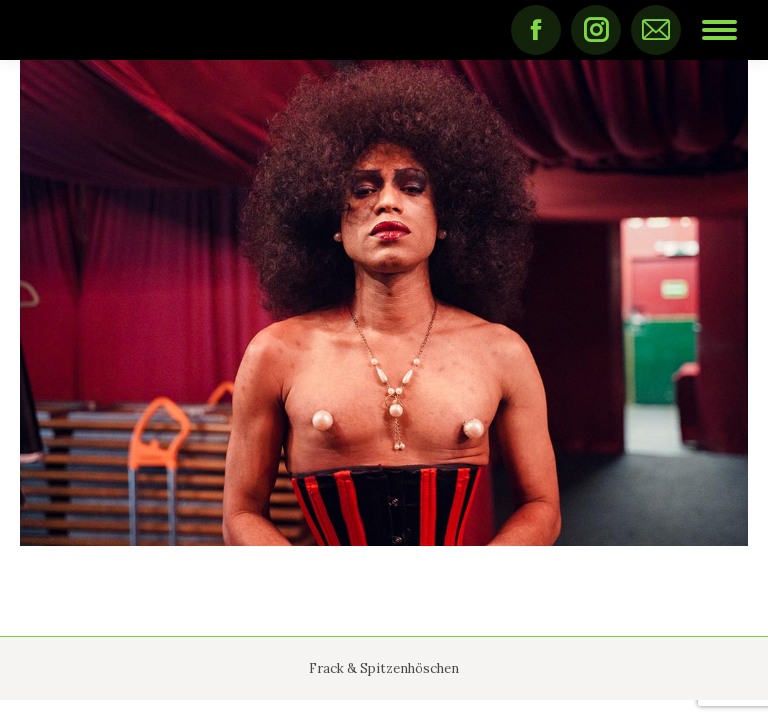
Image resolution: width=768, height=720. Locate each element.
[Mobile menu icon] (719, 30)
